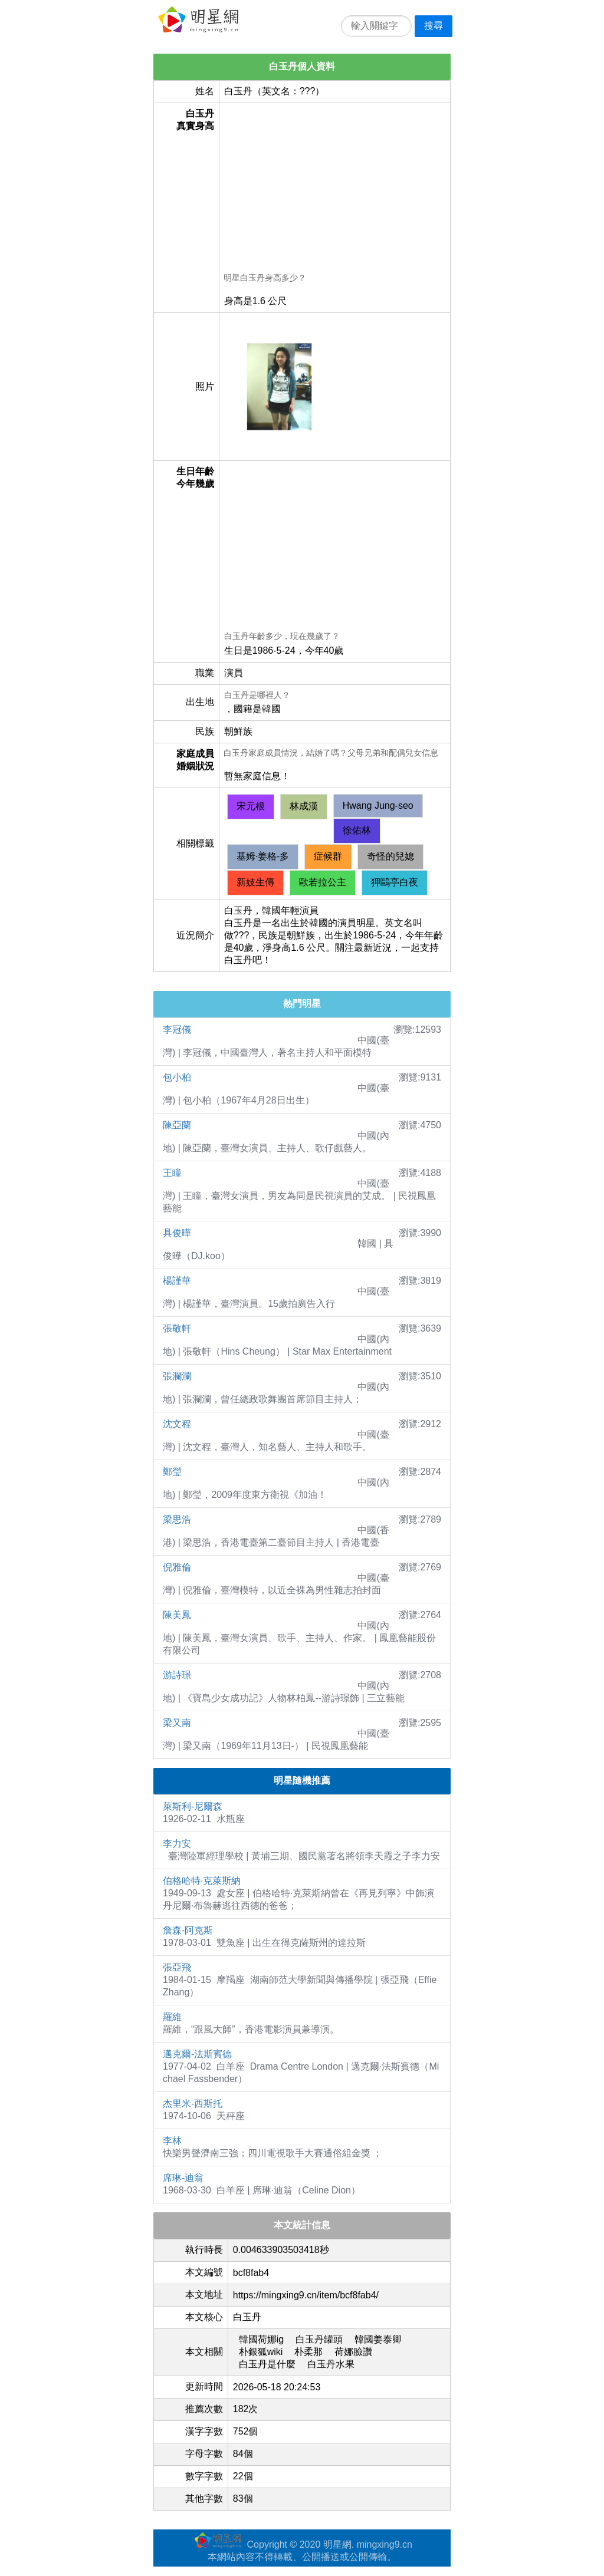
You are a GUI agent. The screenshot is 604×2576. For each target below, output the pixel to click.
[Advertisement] (335, 189)
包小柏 (177, 1077)
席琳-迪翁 (183, 2178)
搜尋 (433, 26)
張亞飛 (177, 1967)
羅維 (172, 2017)
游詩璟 (177, 1675)
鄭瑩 (172, 1472)
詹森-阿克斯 (188, 1930)
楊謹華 (177, 1281)
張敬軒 (177, 1328)
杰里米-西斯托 (192, 2104)
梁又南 (177, 1723)
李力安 (177, 1844)
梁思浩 (177, 1519)
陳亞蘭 (177, 1125)
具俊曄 (177, 1233)
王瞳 (172, 1173)
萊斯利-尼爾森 (192, 1806)
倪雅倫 (177, 1567)
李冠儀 (177, 1030)
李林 (172, 2141)
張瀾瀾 (177, 1376)
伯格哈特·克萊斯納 (202, 1881)
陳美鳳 (177, 1615)
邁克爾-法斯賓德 (197, 2054)
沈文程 (177, 1424)
